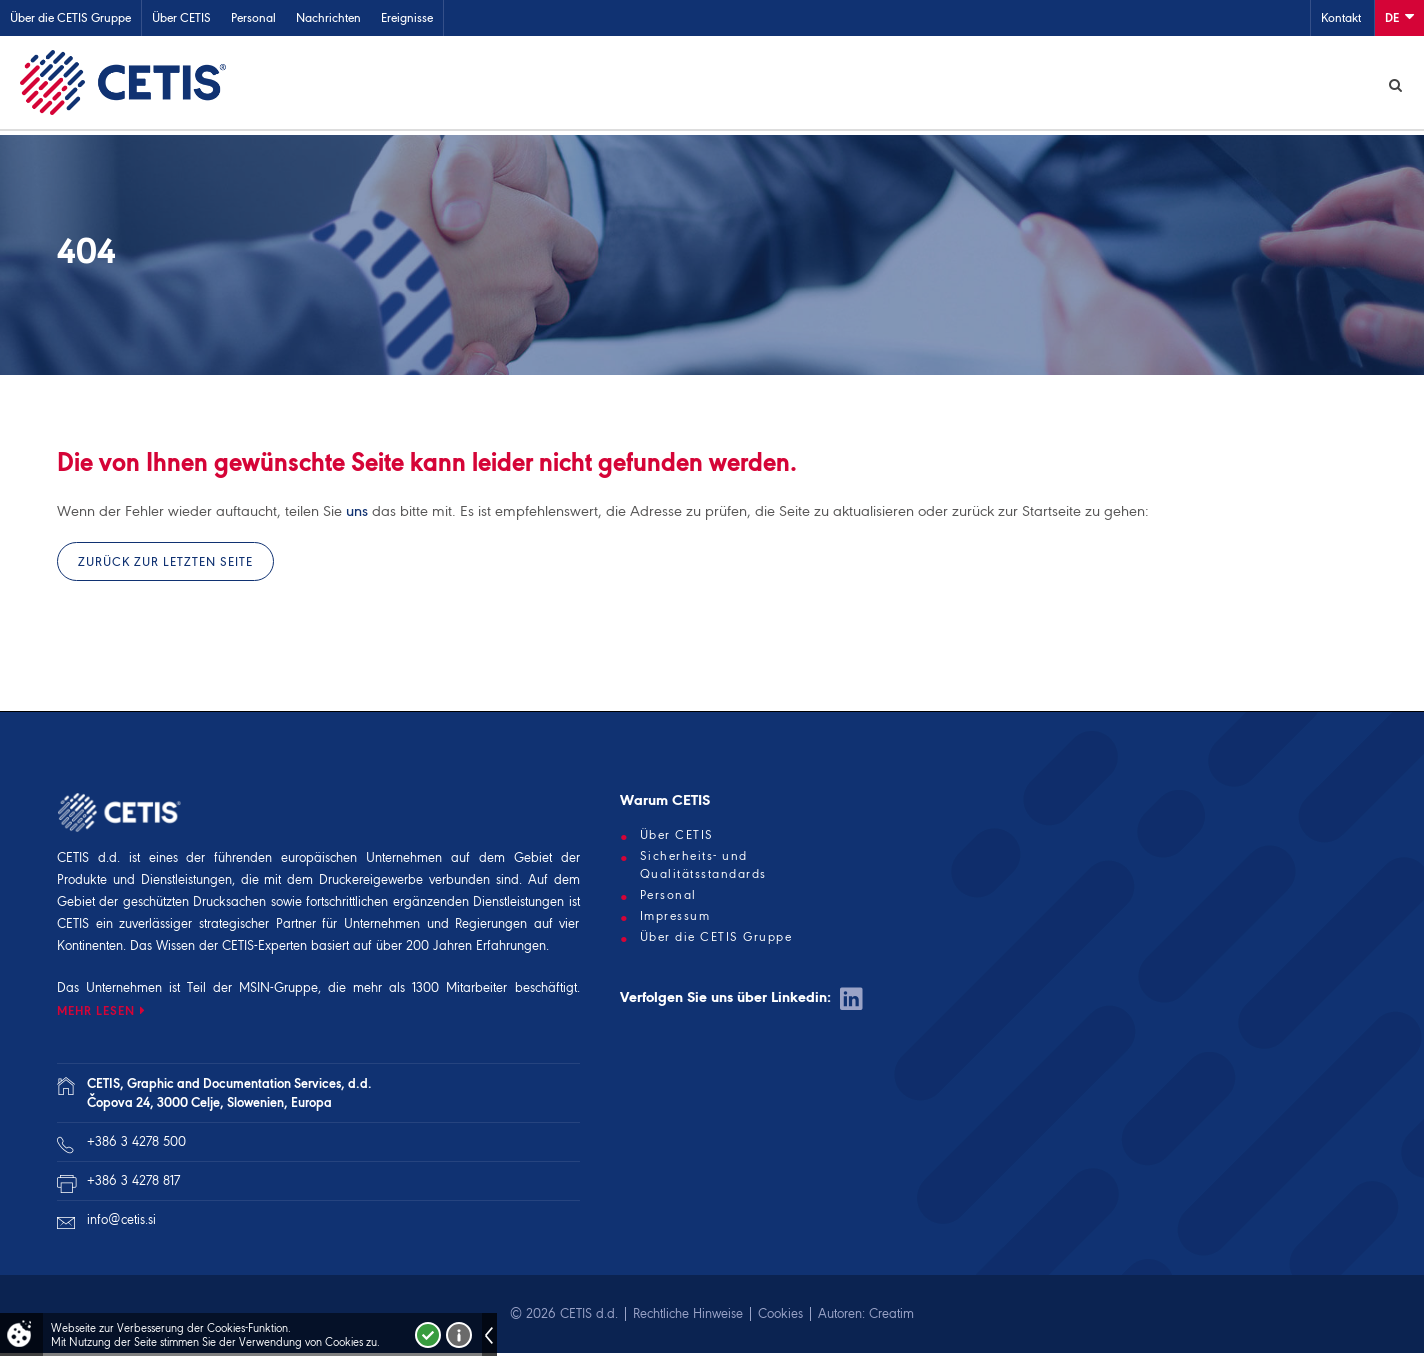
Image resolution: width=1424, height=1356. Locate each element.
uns (357, 514)
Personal (253, 17)
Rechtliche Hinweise (688, 1316)
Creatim (891, 1316)
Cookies (780, 1316)
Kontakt (1341, 17)
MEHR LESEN (96, 1013)
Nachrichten (328, 17)
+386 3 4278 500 (136, 1144)
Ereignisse (407, 17)
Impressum (675, 919)
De (1399, 16)
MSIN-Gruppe (278, 990)
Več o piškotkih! (459, 1335)
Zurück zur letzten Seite (165, 564)
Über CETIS (181, 17)
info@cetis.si (121, 1222)
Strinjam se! (428, 1335)
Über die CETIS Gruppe (70, 17)
